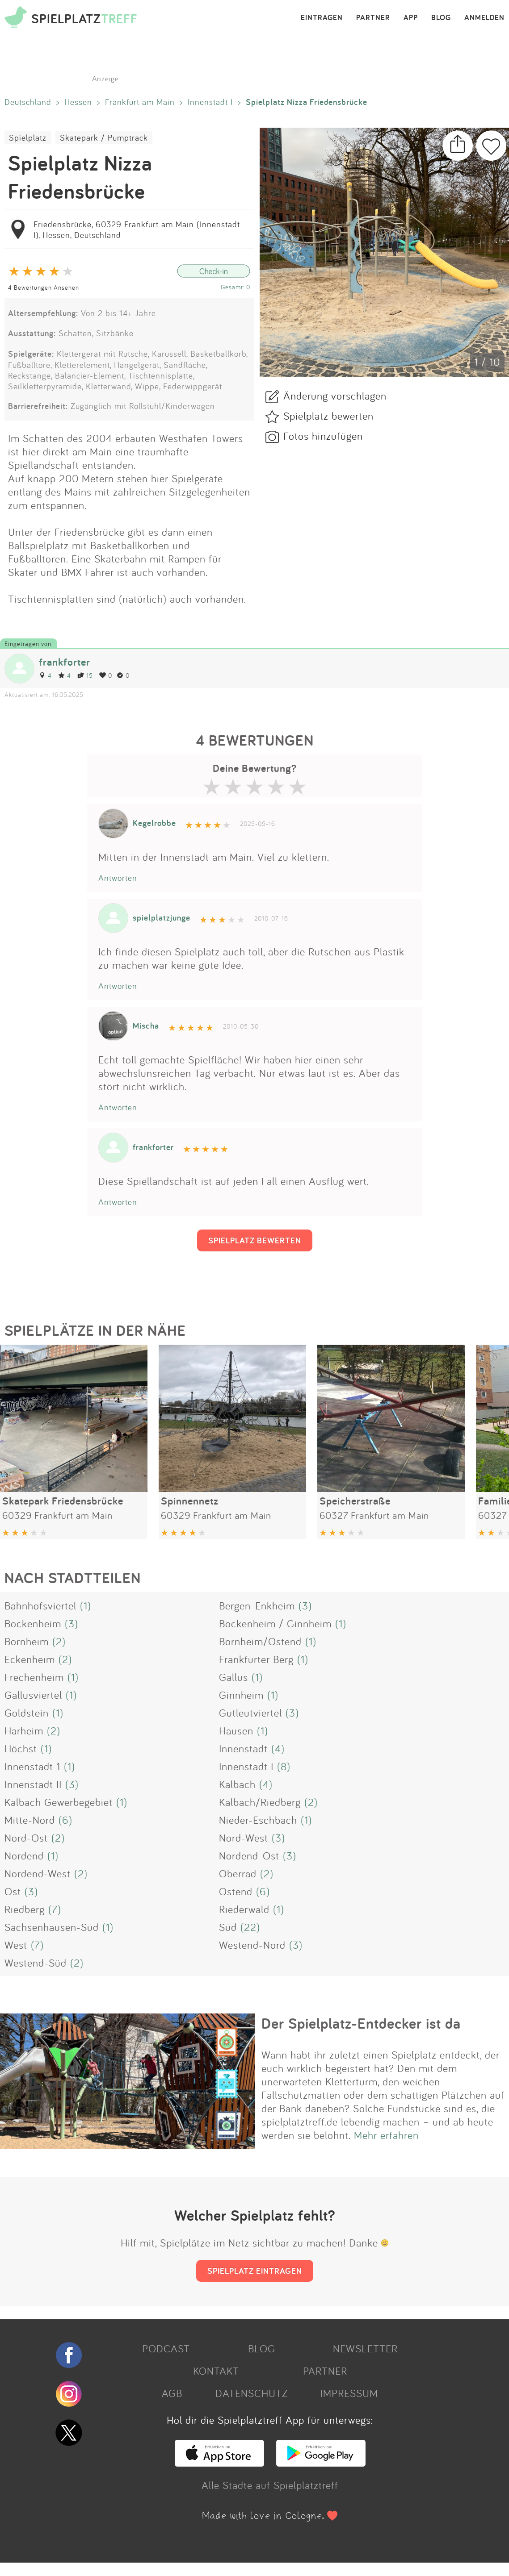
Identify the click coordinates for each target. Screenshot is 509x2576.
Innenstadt (243, 1748)
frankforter (64, 662)
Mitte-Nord (29, 1819)
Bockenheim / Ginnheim (275, 1623)
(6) (65, 1819)
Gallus (233, 1677)
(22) (250, 1927)
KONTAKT (216, 2370)
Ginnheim (241, 1694)
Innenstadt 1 (32, 1766)
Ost (12, 1891)
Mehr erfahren (386, 2135)
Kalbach (237, 1784)
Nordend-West (37, 1873)
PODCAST (166, 2348)
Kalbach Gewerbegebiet (58, 1802)
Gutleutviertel (250, 1712)
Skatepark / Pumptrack (104, 137)
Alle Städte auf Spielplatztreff (270, 2485)
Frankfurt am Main (140, 101)
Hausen (236, 1730)
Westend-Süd (35, 1962)
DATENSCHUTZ (251, 2393)
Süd (228, 1927)
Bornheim (26, 1641)
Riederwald (244, 1909)
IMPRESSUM (349, 2393)
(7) (54, 1909)
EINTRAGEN (322, 18)
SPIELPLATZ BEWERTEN (254, 1240)
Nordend (24, 1855)
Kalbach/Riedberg (260, 1802)
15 (85, 675)
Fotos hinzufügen (323, 435)
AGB (172, 2393)
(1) (85, 1605)
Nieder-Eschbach (258, 1819)
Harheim (23, 1730)
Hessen (78, 101)
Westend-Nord (252, 1944)
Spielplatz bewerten (328, 415)
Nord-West (243, 1837)
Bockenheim (32, 1623)
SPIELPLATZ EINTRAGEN (254, 2270)
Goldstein (26, 1712)
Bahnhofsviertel (40, 1605)
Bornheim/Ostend (260, 1641)
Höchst (20, 1748)
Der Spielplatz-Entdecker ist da (361, 2023)
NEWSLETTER (365, 2348)
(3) (305, 1605)
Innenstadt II (33, 1784)
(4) (278, 1748)
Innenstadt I (210, 101)
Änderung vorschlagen (335, 395)
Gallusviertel (33, 1694)
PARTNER (373, 18)
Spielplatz (27, 137)
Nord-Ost (26, 1837)
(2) (59, 1641)
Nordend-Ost (249, 1855)
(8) (283, 1766)
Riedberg (24, 1909)
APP (411, 18)
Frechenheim (34, 1677)
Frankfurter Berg (256, 1659)
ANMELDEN (484, 18)
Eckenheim (29, 1659)
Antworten (117, 877)
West (15, 1944)
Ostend (235, 1891)
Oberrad (238, 1873)
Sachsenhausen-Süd (51, 1927)
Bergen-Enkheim (257, 1605)
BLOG (441, 18)
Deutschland (27, 101)
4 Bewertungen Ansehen (43, 287)
